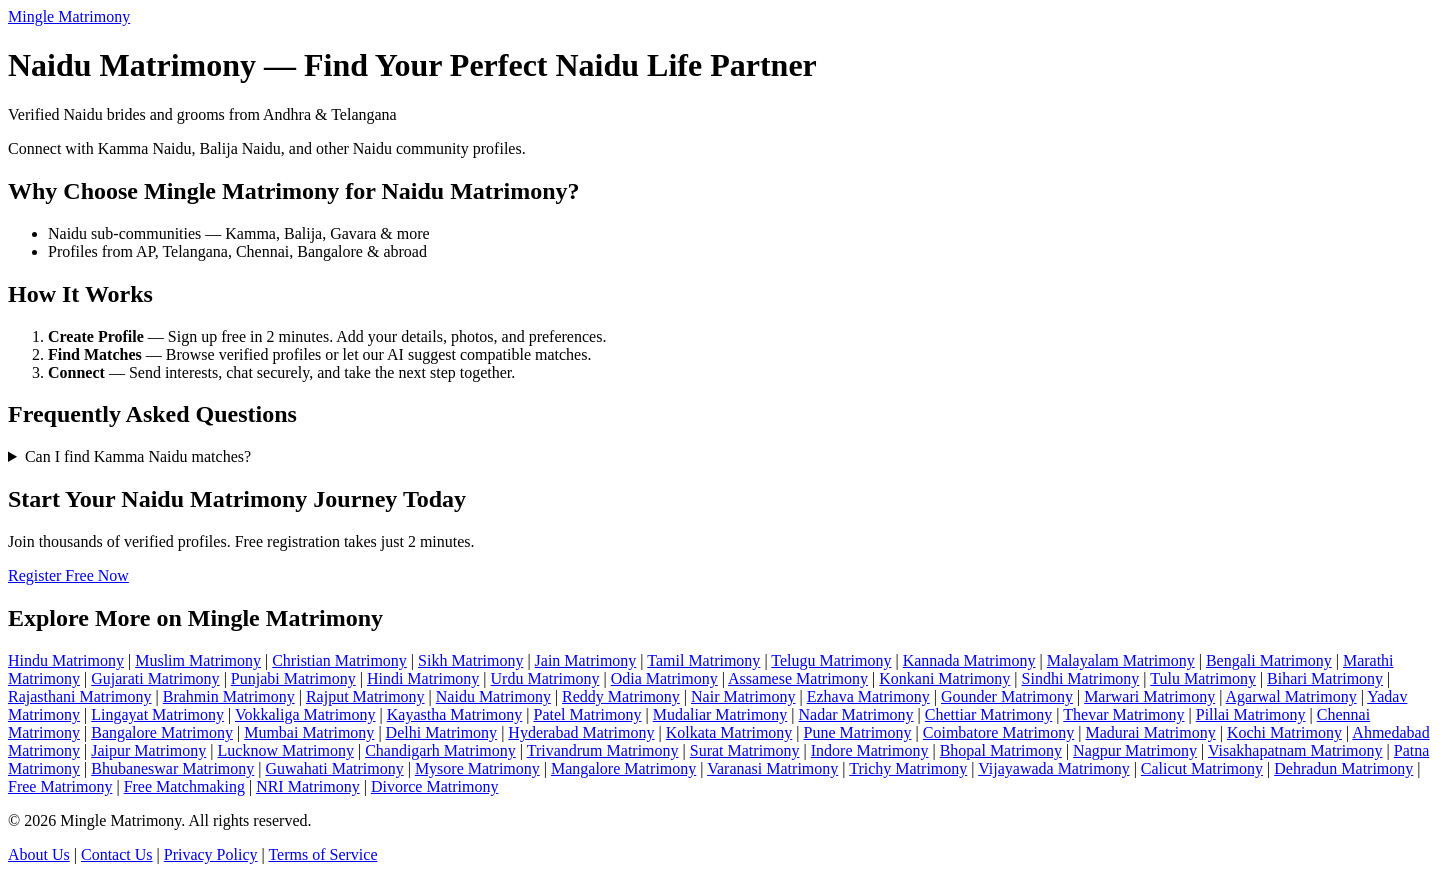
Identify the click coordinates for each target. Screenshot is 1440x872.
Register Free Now (68, 575)
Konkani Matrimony (944, 678)
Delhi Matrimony (442, 732)
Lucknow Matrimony (286, 750)
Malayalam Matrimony (1121, 660)
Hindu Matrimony (66, 660)
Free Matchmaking (184, 786)
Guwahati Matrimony (334, 768)
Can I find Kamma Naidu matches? (138, 456)
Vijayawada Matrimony (1053, 768)
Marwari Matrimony (1149, 696)
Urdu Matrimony (545, 678)
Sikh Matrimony (470, 660)
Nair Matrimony (743, 696)
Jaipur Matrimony (148, 750)
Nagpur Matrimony (1135, 750)
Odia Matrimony (664, 678)
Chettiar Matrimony (989, 714)
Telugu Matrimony (831, 660)
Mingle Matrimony (69, 16)
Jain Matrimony (586, 660)
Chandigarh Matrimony (440, 750)
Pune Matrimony (858, 732)
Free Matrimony (60, 786)
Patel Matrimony (588, 714)
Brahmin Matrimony (229, 696)
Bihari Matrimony (1325, 678)
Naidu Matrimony (493, 696)
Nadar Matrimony (856, 714)
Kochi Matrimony (1284, 732)
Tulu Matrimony (1203, 678)
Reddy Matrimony (621, 696)
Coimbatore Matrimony (999, 732)
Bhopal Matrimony (1001, 750)
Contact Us (117, 854)
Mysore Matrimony (477, 768)
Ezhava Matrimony (868, 696)
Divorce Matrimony (435, 786)
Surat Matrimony (745, 750)
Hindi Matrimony (423, 678)
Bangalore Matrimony (162, 732)
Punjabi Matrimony (293, 678)
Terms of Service (322, 854)
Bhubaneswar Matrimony (172, 768)
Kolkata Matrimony (729, 732)
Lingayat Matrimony (157, 714)
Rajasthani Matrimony (80, 696)
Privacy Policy (211, 854)
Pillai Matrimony (1251, 714)
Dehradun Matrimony (1343, 768)
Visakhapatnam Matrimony (1295, 750)
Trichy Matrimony (908, 768)
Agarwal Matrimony (1291, 696)
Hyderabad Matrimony (581, 732)
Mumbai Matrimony (309, 732)
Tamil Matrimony (703, 660)
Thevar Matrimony (1123, 714)
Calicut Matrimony (1202, 768)
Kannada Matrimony (969, 660)
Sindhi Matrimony (1081, 678)
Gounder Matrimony (1007, 696)
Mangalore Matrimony (623, 768)
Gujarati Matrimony (155, 678)
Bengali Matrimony (1269, 660)
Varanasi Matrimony (772, 768)
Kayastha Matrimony (455, 714)
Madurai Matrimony (1151, 732)
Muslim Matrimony (198, 660)
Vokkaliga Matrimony (305, 714)
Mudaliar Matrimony (720, 714)
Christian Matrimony (339, 660)
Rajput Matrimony (365, 696)
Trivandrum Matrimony (603, 750)
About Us (39, 854)
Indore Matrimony (870, 750)
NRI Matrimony (308, 786)
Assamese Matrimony (798, 678)
